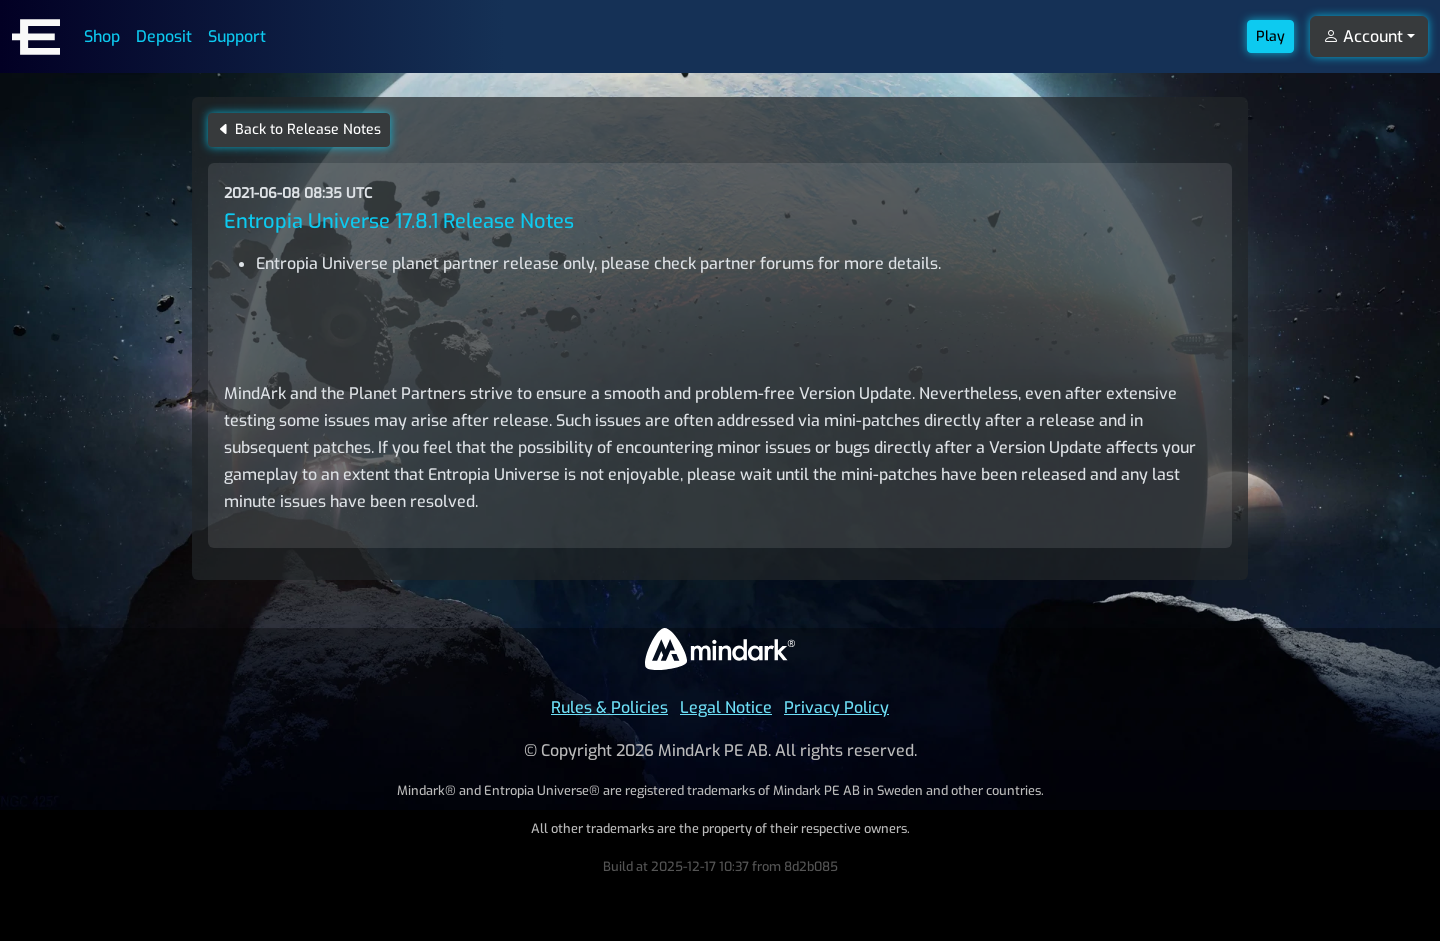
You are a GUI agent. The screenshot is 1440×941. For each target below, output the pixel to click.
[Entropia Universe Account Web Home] (36, 36)
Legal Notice (726, 707)
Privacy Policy (836, 707)
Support (237, 36)
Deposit (164, 36)
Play (1270, 36)
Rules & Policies (609, 707)
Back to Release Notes (299, 129)
